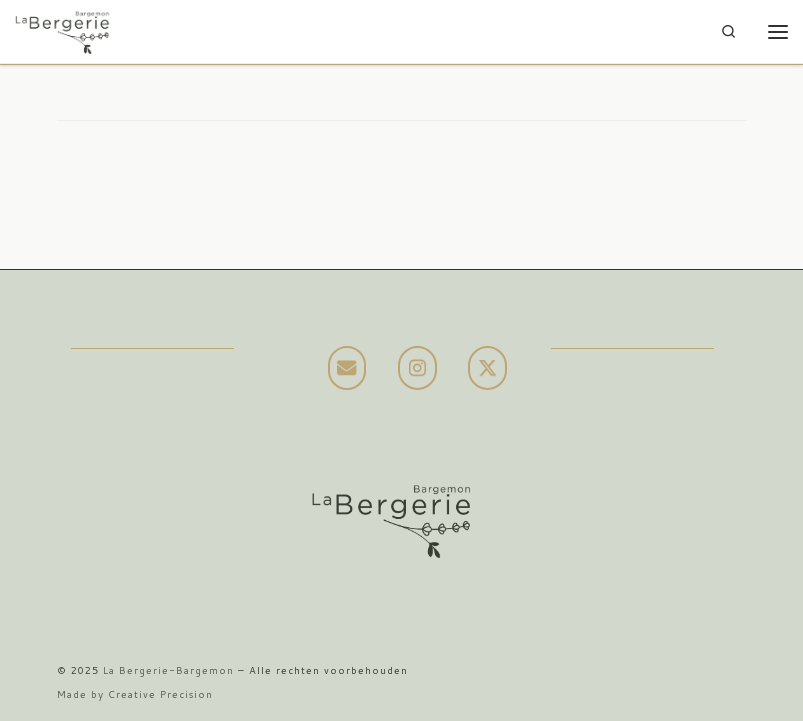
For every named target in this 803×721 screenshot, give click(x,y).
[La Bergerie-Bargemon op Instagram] (417, 368)
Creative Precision (160, 694)
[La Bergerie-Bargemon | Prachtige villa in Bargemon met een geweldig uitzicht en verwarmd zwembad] (63, 29)
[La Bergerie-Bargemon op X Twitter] (487, 368)
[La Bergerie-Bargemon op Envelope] (347, 368)
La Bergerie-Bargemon (168, 670)
